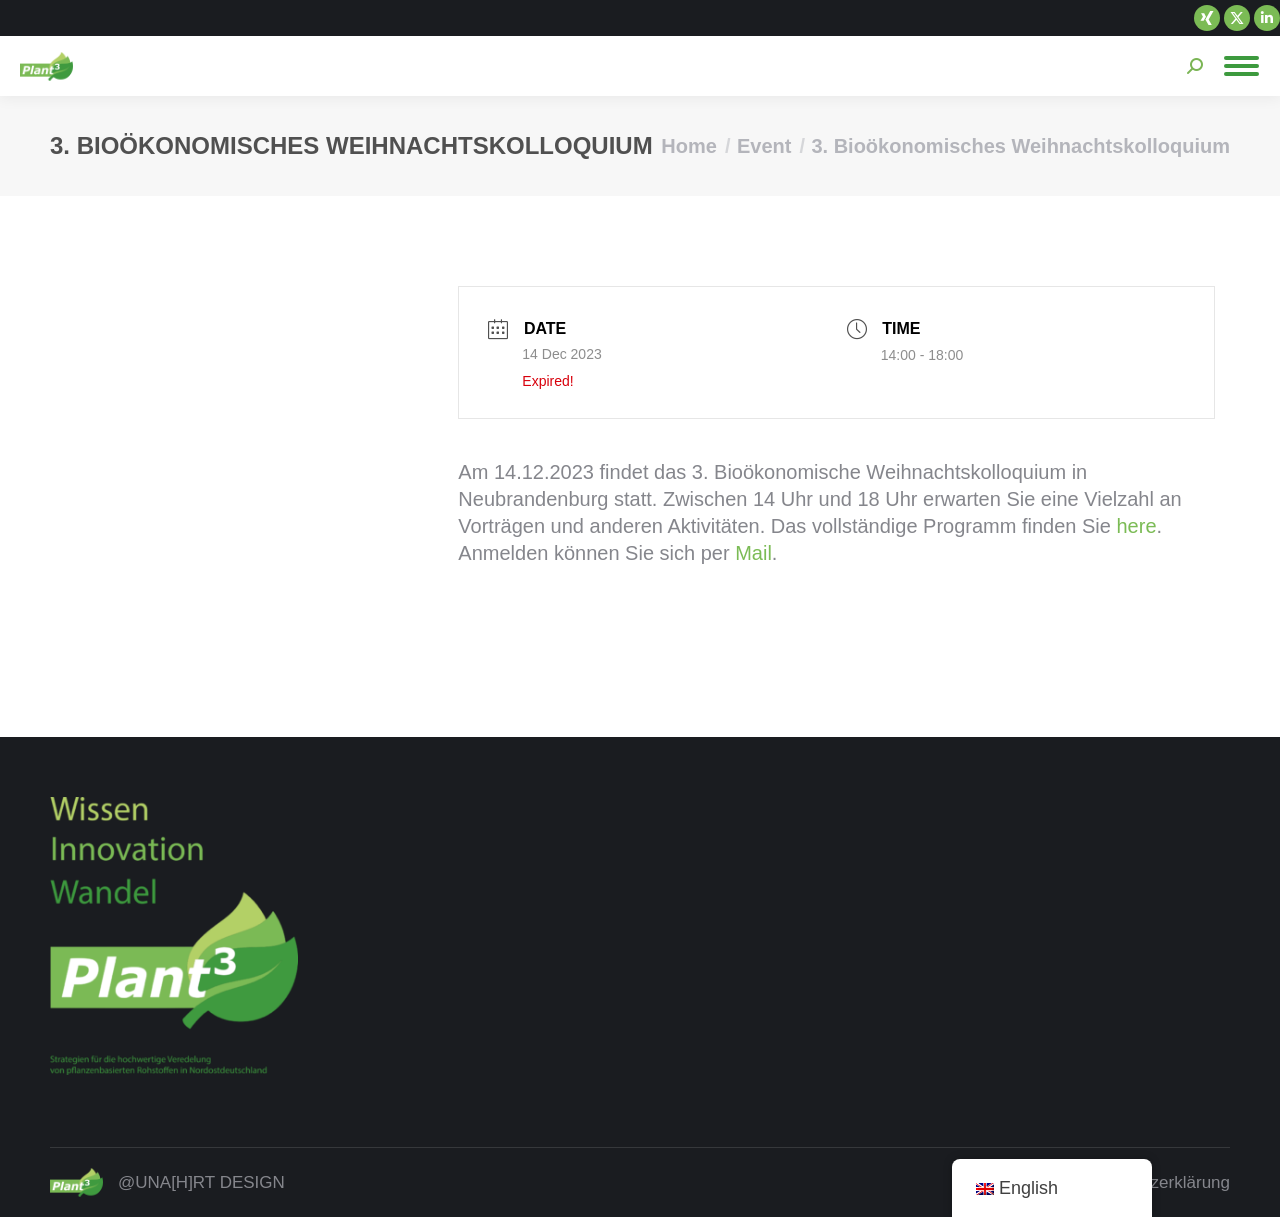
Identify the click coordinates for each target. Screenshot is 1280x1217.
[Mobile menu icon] (1241, 66)
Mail (753, 553)
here (1137, 526)
